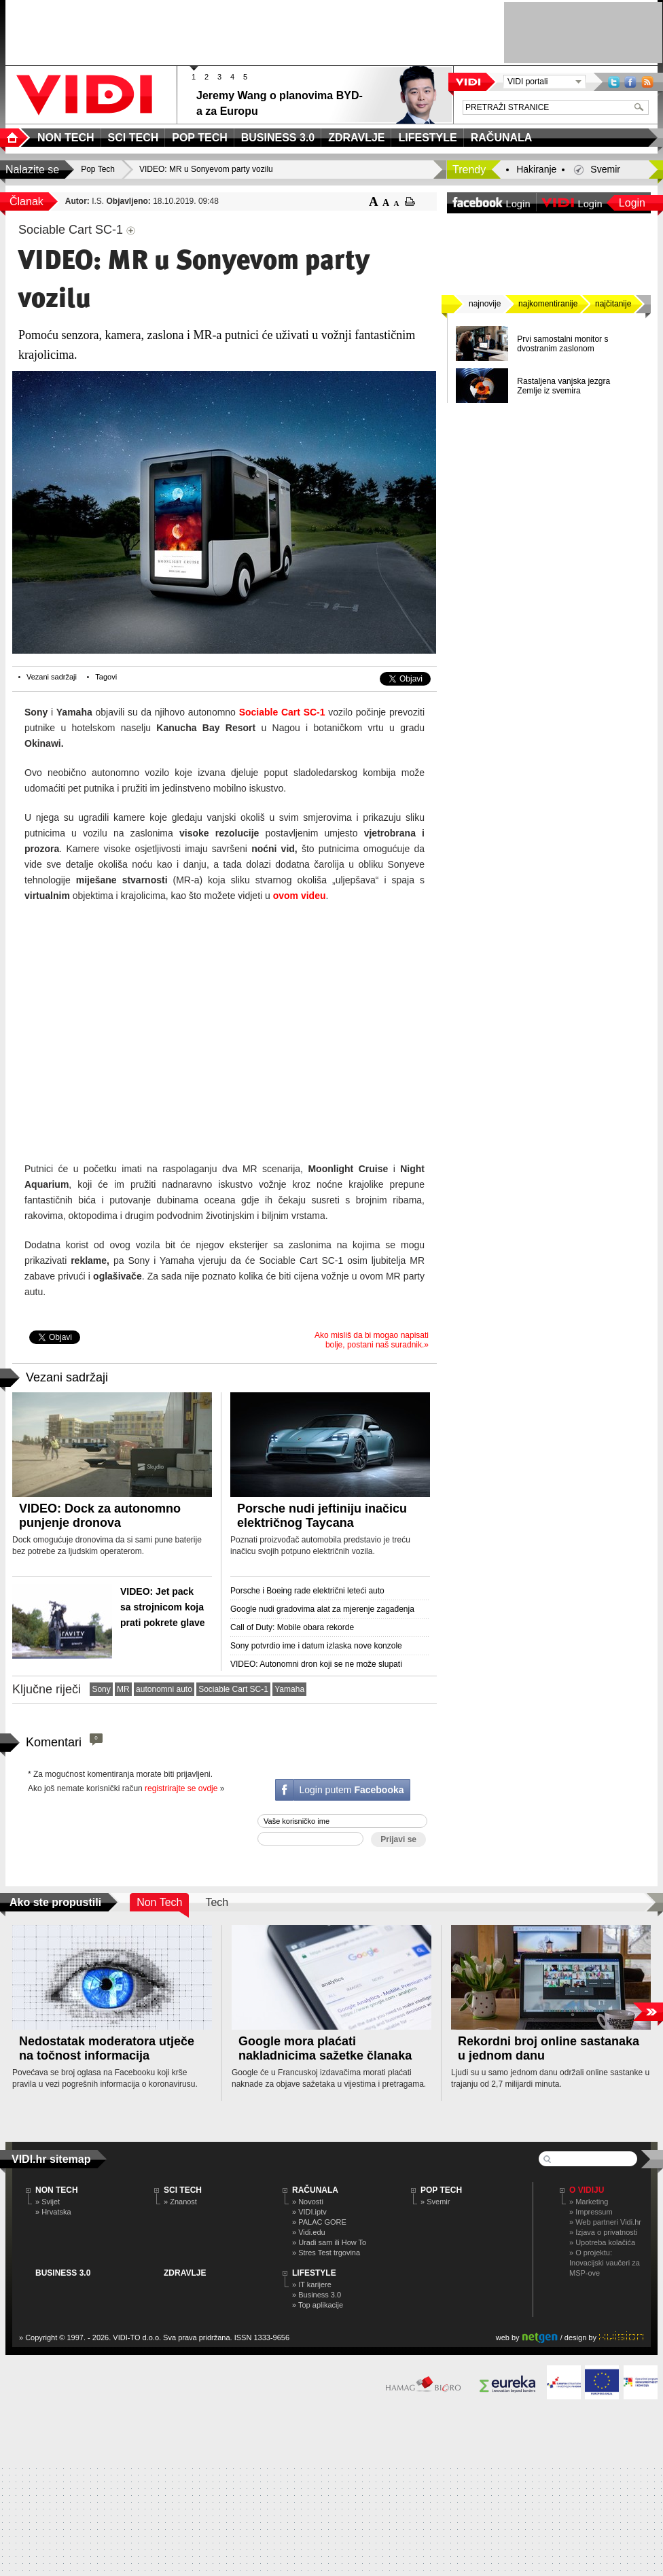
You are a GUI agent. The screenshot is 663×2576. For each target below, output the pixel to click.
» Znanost (180, 2202)
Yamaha (289, 1689)
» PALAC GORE (319, 2222)
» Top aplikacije (317, 2305)
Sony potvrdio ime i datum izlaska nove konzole (316, 1646)
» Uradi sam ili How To (329, 2242)
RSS (647, 82)
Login (632, 203)
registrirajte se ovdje (181, 1788)
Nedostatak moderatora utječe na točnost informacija (106, 2048)
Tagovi (106, 677)
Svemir (605, 169)
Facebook (630, 82)
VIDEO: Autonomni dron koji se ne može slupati (316, 1664)
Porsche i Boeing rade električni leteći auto (307, 1590)
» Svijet (47, 2202)
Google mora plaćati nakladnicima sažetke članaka (325, 2048)
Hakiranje (536, 169)
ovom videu (299, 895)
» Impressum (591, 2212)
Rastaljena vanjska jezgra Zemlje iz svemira (563, 385)
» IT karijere (312, 2284)
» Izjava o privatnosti (603, 2232)
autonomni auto (164, 1689)
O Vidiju (586, 2190)
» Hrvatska (53, 2212)
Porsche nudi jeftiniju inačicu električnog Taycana (322, 1516)
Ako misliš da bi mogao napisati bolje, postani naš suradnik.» (372, 1339)
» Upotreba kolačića (602, 2242)
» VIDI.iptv (309, 2212)
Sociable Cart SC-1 (282, 712)
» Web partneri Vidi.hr (605, 2222)
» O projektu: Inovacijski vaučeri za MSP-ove (604, 2262)
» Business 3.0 (316, 2295)
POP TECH (441, 2190)
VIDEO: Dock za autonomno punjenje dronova (100, 1516)
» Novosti (307, 2202)
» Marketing (588, 2202)
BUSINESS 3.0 (62, 2273)
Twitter (614, 82)
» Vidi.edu (308, 2232)
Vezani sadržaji (51, 677)
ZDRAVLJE (185, 2273)
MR (123, 1689)
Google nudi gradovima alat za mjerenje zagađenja (322, 1609)
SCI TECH (183, 2190)
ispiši (410, 201)
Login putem (351, 1789)
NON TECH (56, 2190)
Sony (101, 1689)
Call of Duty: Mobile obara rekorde (292, 1627)
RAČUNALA (315, 2190)
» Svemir (435, 2202)
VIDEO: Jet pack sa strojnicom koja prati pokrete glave (162, 1607)
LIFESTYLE (314, 2273)
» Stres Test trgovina (326, 2252)
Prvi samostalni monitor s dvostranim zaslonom (562, 343)
